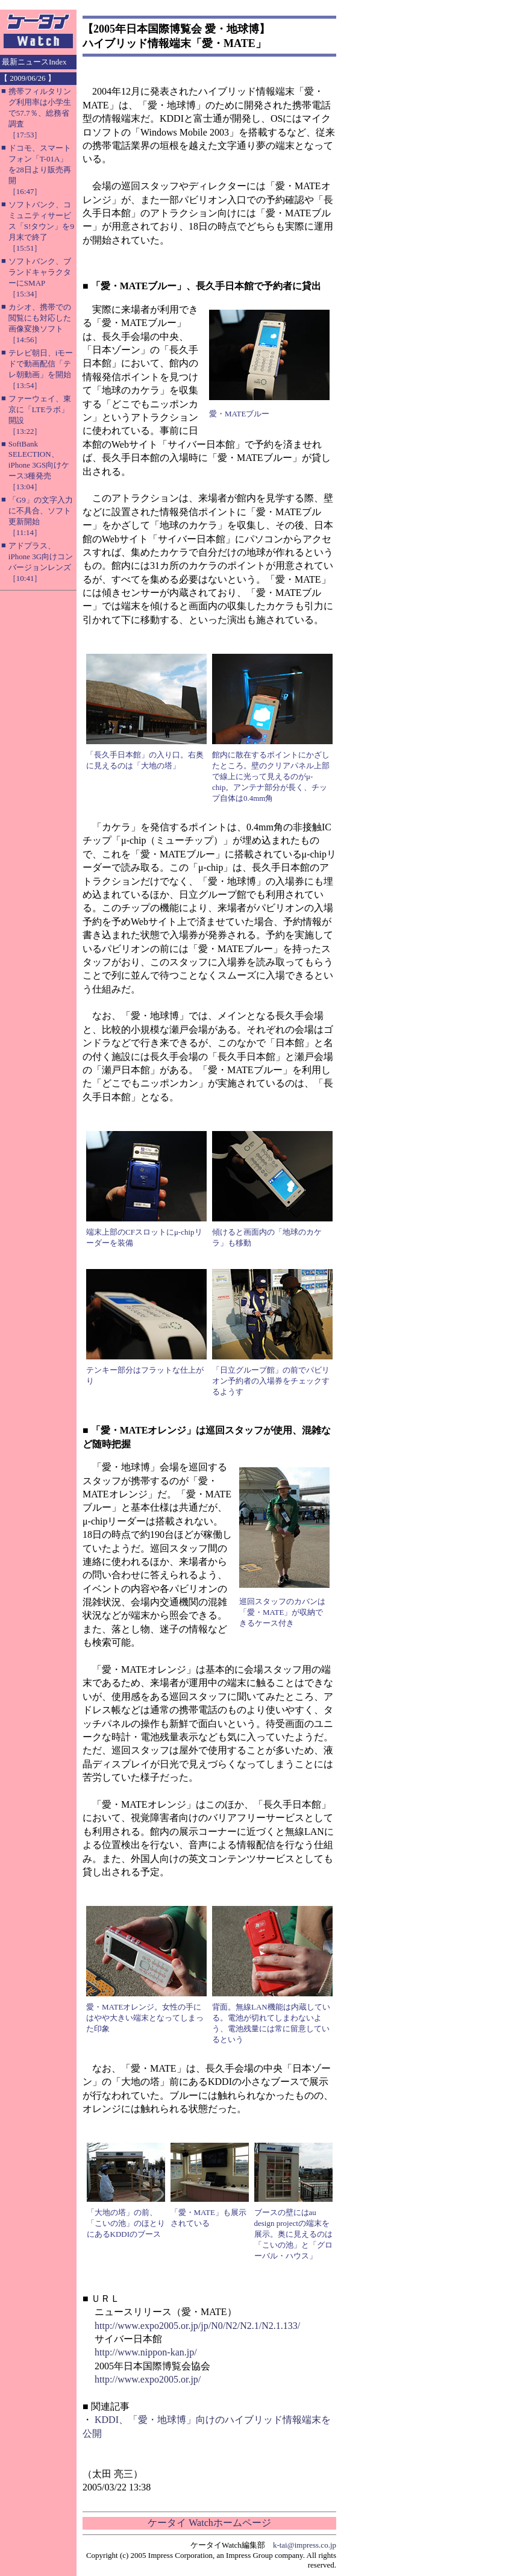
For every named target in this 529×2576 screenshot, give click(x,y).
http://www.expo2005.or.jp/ (148, 2379)
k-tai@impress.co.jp (304, 2544)
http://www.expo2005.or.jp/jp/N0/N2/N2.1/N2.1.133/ (197, 2326)
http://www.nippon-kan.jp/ (146, 2352)
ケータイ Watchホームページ (209, 2523)
